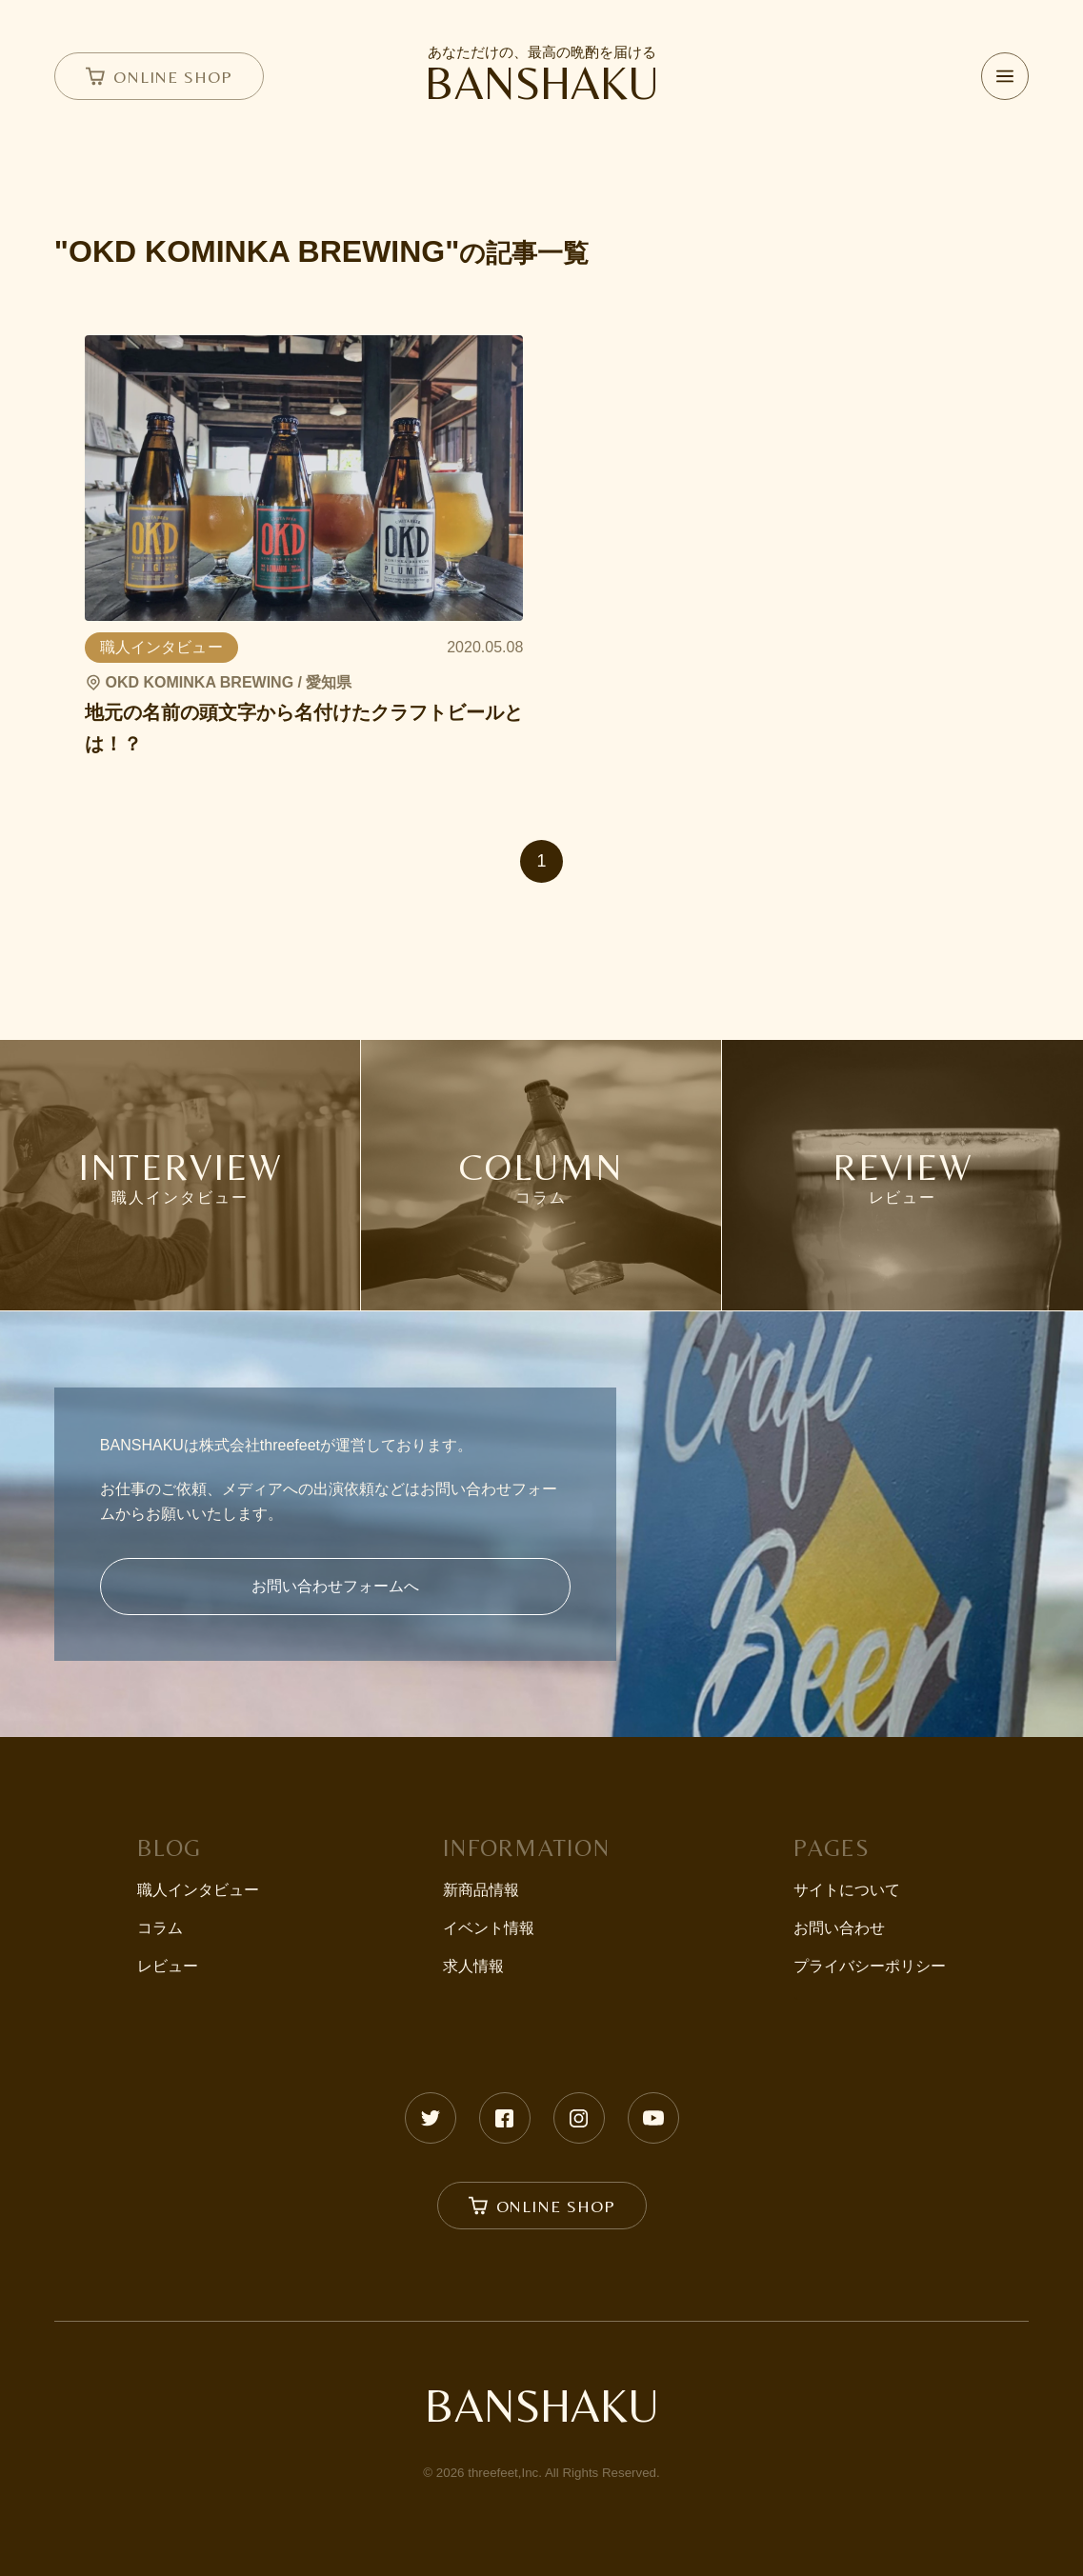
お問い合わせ (839, 1928)
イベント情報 (488, 1928)
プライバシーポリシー (869, 1966)
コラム (160, 1928)
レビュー (167, 1966)
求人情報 (473, 1966)
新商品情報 (481, 1890)
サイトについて (846, 1890)
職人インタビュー (198, 1890)
